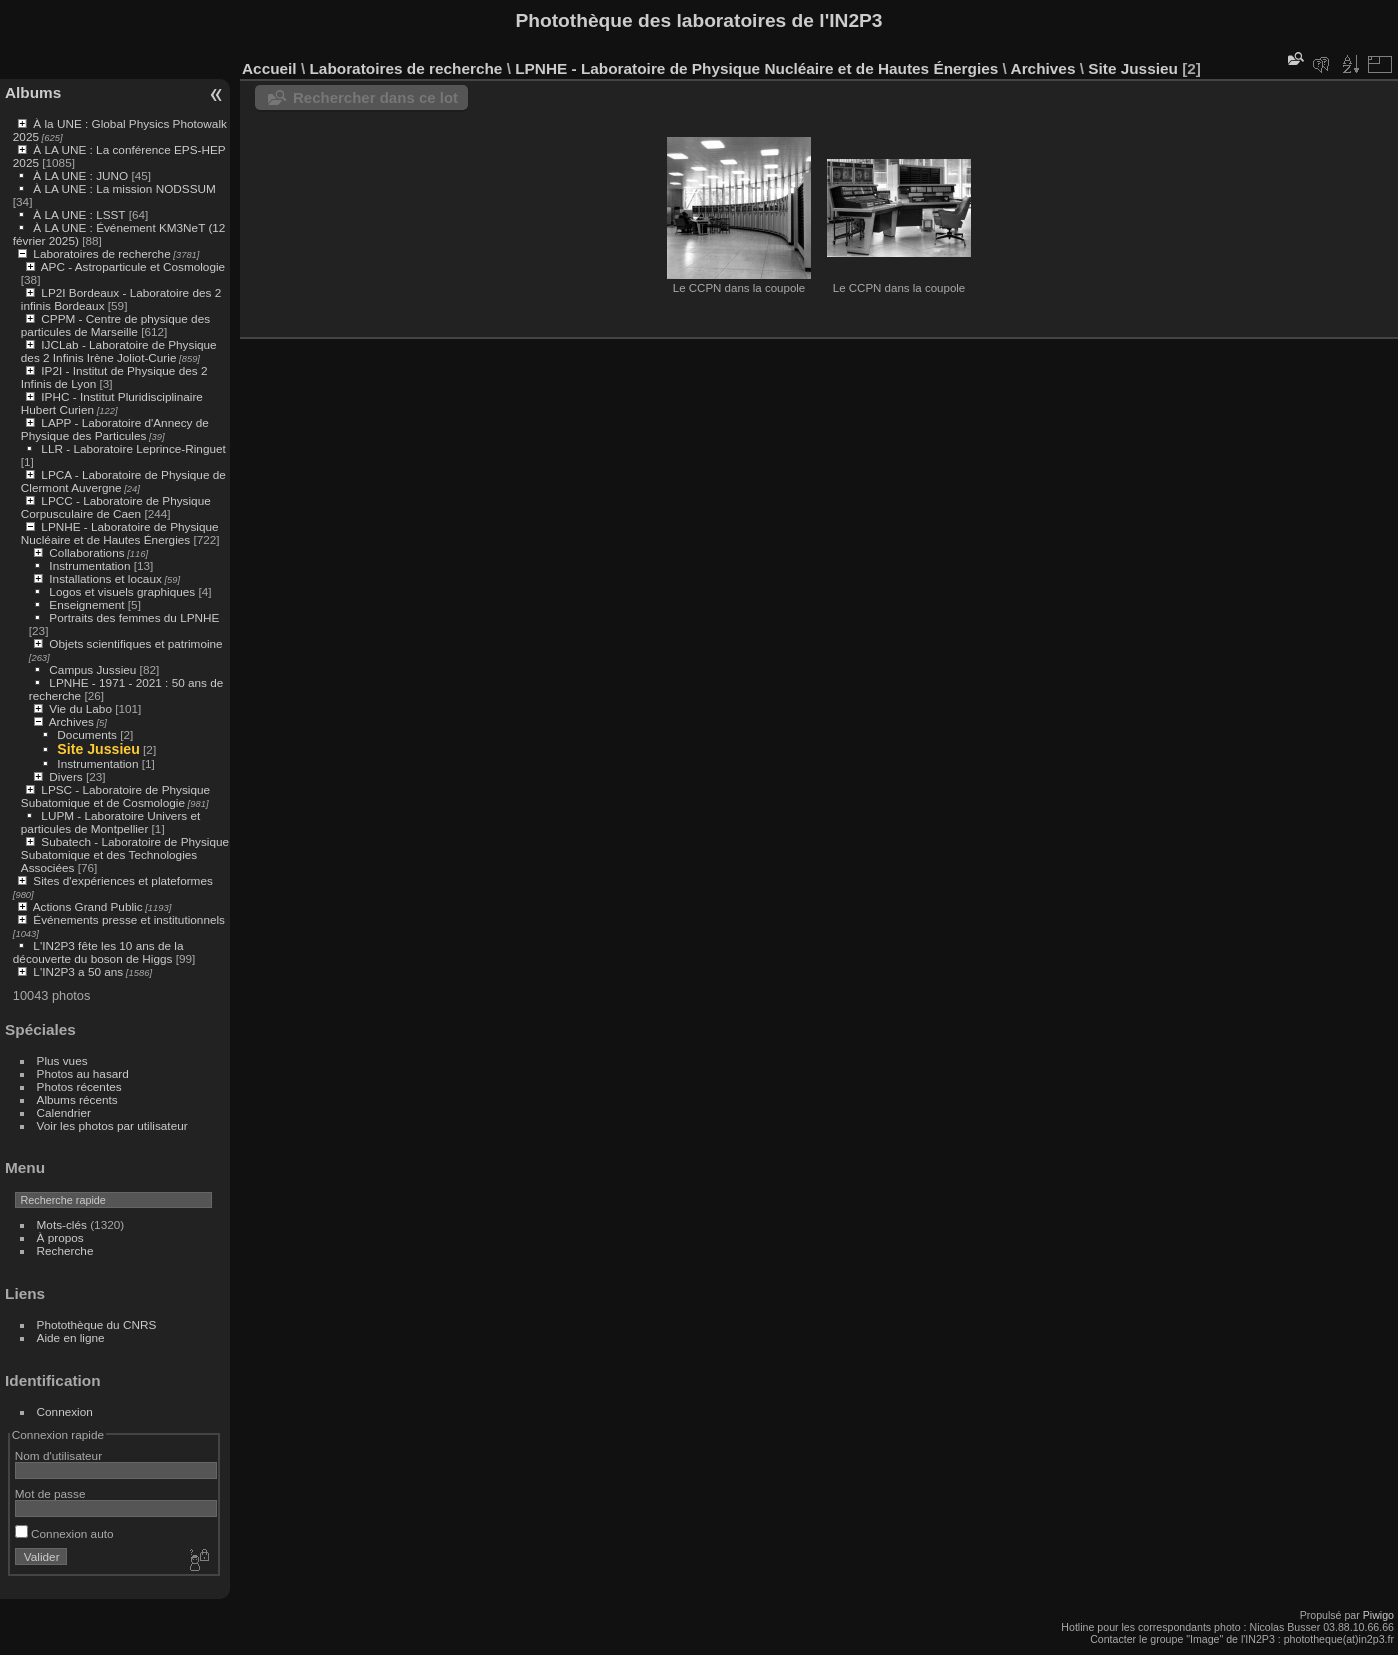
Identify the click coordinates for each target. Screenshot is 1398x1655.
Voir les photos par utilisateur (112, 1125)
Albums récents (77, 1099)
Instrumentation (89, 565)
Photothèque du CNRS (97, 1324)
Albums (33, 92)
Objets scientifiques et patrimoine (135, 643)
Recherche (65, 1250)
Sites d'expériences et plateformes (122, 880)
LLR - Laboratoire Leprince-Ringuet (133, 448)
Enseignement (86, 604)
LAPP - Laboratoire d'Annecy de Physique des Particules (115, 429)
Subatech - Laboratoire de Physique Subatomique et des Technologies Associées (125, 854)
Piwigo (1378, 1615)
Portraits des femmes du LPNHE (134, 617)
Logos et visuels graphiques (122, 591)
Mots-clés (62, 1224)
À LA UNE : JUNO (82, 175)
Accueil (269, 68)
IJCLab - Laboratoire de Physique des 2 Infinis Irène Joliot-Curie (119, 351)
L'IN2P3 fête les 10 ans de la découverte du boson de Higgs (98, 952)
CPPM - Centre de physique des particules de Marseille (115, 325)
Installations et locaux (105, 578)
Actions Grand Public (88, 906)
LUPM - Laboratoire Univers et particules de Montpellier (110, 822)
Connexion (65, 1411)
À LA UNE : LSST (79, 214)
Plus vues (62, 1060)
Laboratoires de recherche (101, 253)
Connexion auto (64, 1533)
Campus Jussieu (92, 669)
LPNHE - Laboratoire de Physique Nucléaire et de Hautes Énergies (120, 533)
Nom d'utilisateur (58, 1455)
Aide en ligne (71, 1337)
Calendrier (64, 1112)
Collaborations (86, 552)
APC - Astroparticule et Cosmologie (133, 266)
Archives (71, 721)
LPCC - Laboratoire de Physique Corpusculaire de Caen (116, 507)
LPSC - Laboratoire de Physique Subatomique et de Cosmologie (115, 796)
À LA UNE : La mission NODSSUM (124, 188)
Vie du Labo (80, 708)
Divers (65, 776)
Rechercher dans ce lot (375, 97)
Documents (87, 734)
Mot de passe (50, 1493)
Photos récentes (79, 1086)
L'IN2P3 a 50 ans (78, 971)
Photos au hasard (83, 1073)
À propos (60, 1237)
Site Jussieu (98, 749)
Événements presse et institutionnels (129, 919)
